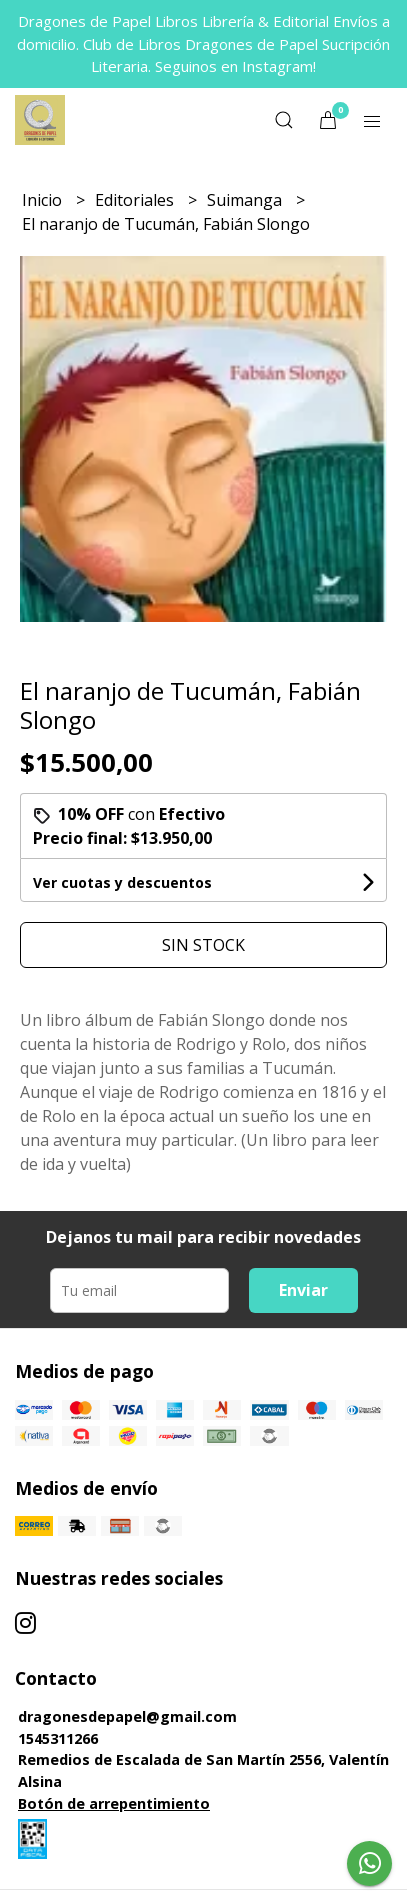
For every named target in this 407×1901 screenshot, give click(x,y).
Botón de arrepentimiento (114, 1803)
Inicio (44, 200)
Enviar (303, 1290)
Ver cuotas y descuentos (122, 882)
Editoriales (136, 200)
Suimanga (246, 200)
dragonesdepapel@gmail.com (127, 1716)
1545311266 (58, 1738)
